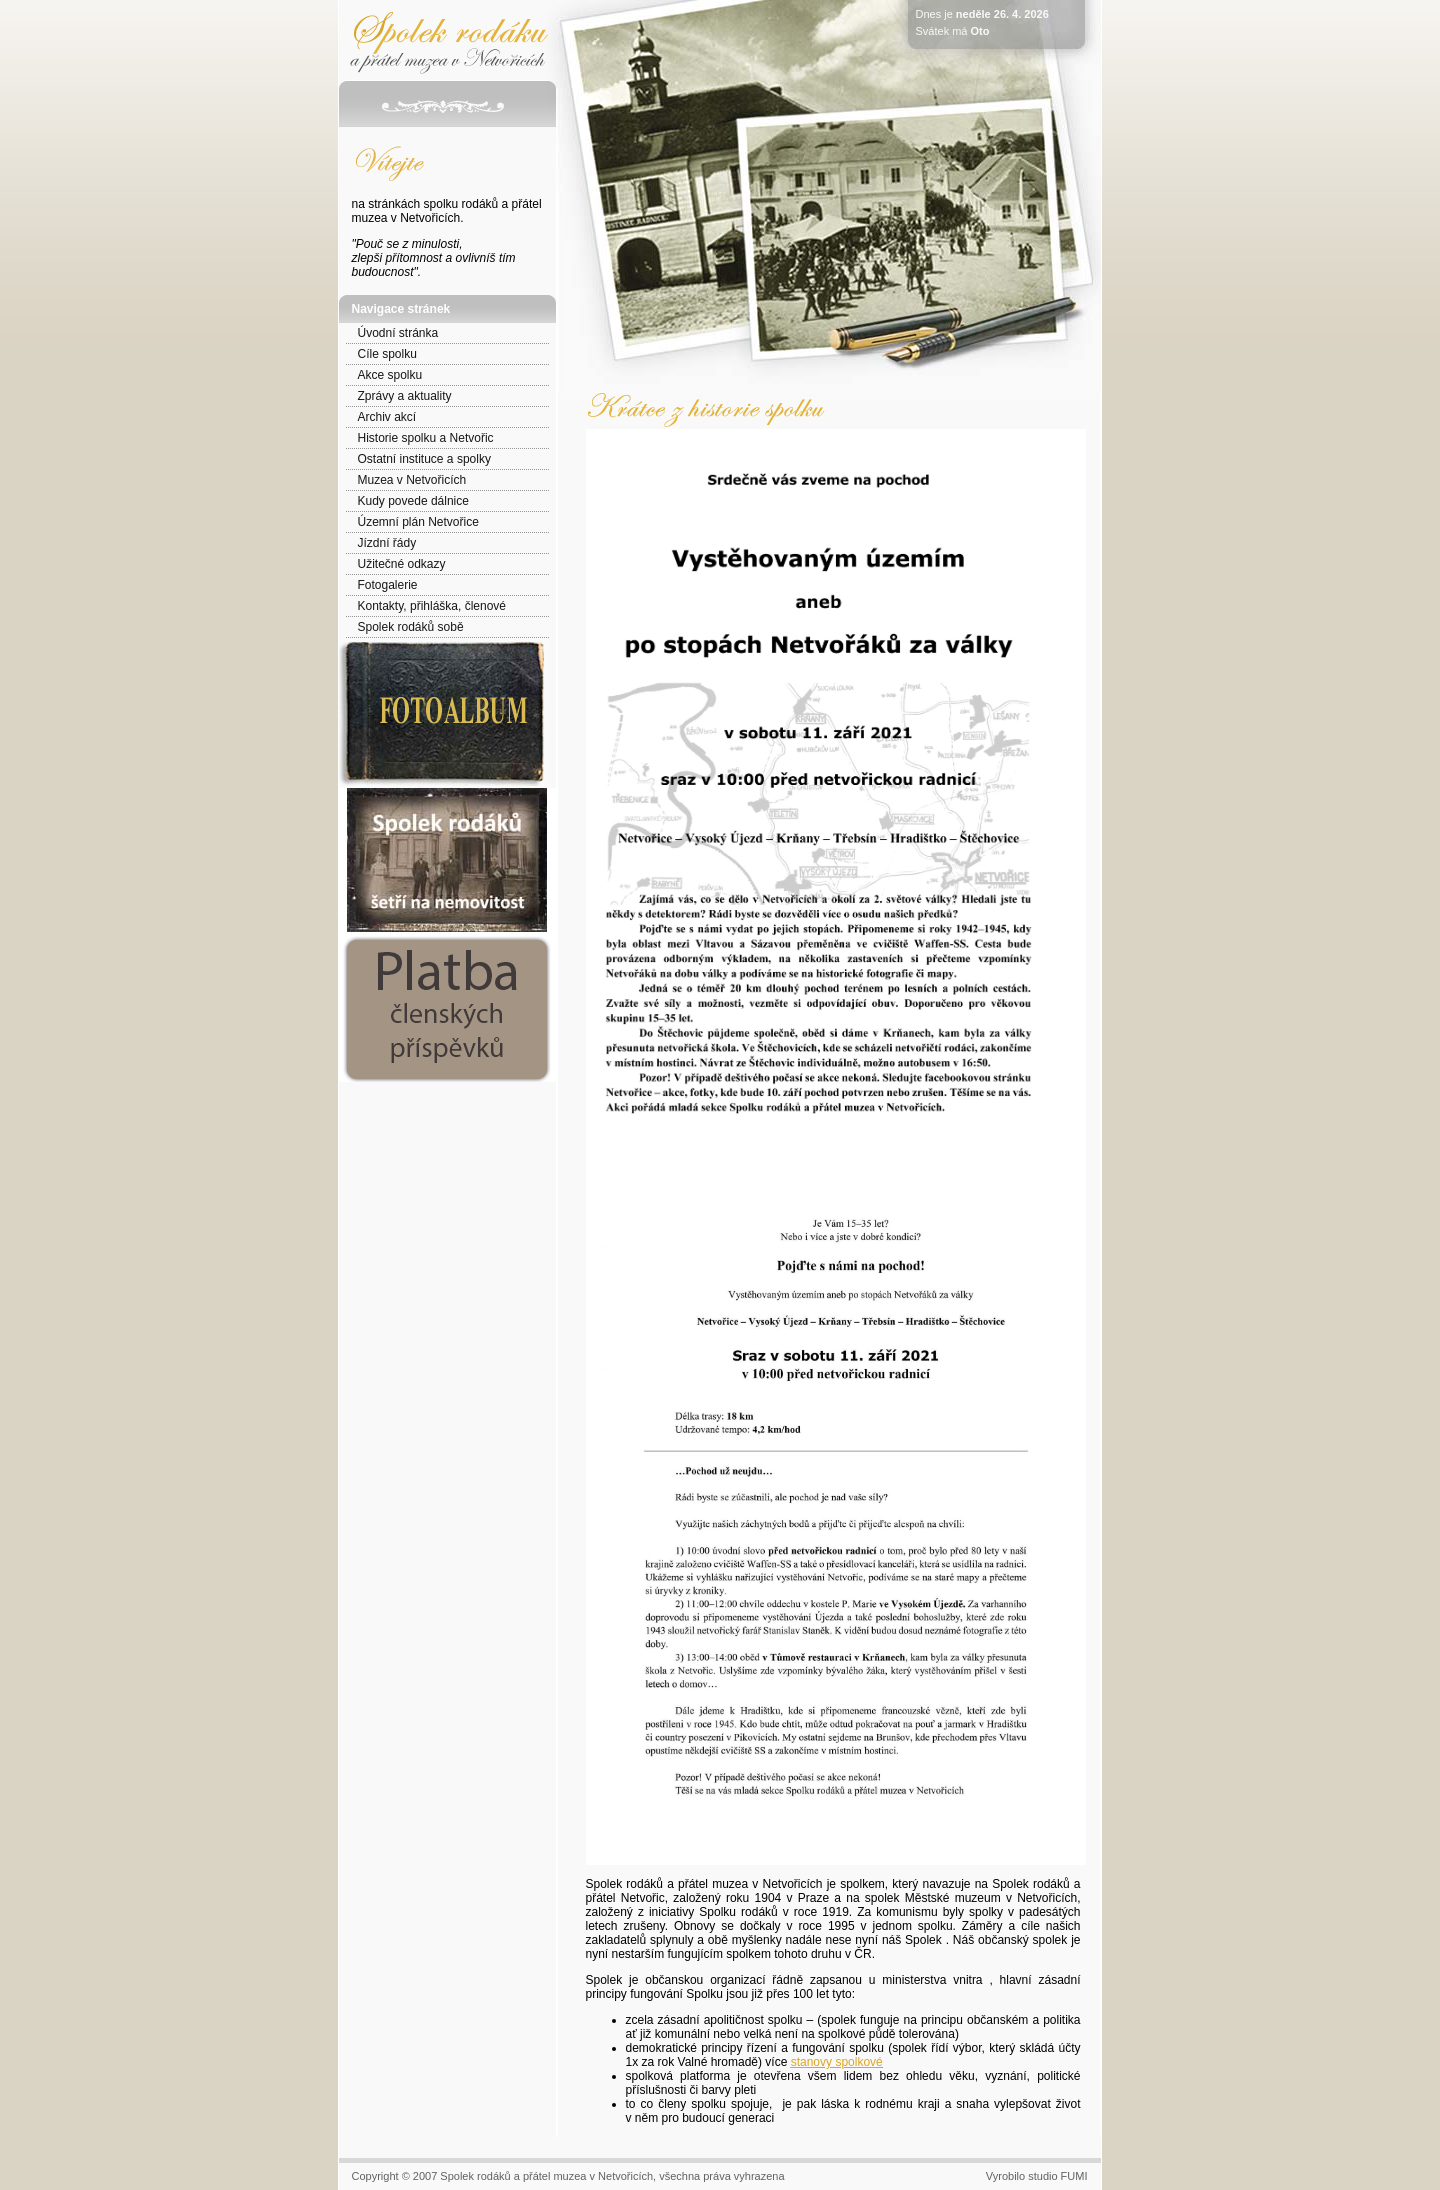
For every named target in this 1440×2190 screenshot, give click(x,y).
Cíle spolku (387, 354)
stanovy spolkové (837, 2062)
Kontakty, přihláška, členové (432, 606)
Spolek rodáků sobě (411, 627)
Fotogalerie (388, 585)
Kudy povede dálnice (413, 501)
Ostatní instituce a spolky (424, 459)
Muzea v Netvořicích (412, 480)
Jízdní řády (387, 543)
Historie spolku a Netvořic (426, 438)
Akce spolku (390, 375)
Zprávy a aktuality (405, 396)
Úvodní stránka (398, 333)
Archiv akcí (387, 417)
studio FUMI (1057, 2176)
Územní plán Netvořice (418, 522)
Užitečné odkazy (402, 564)
